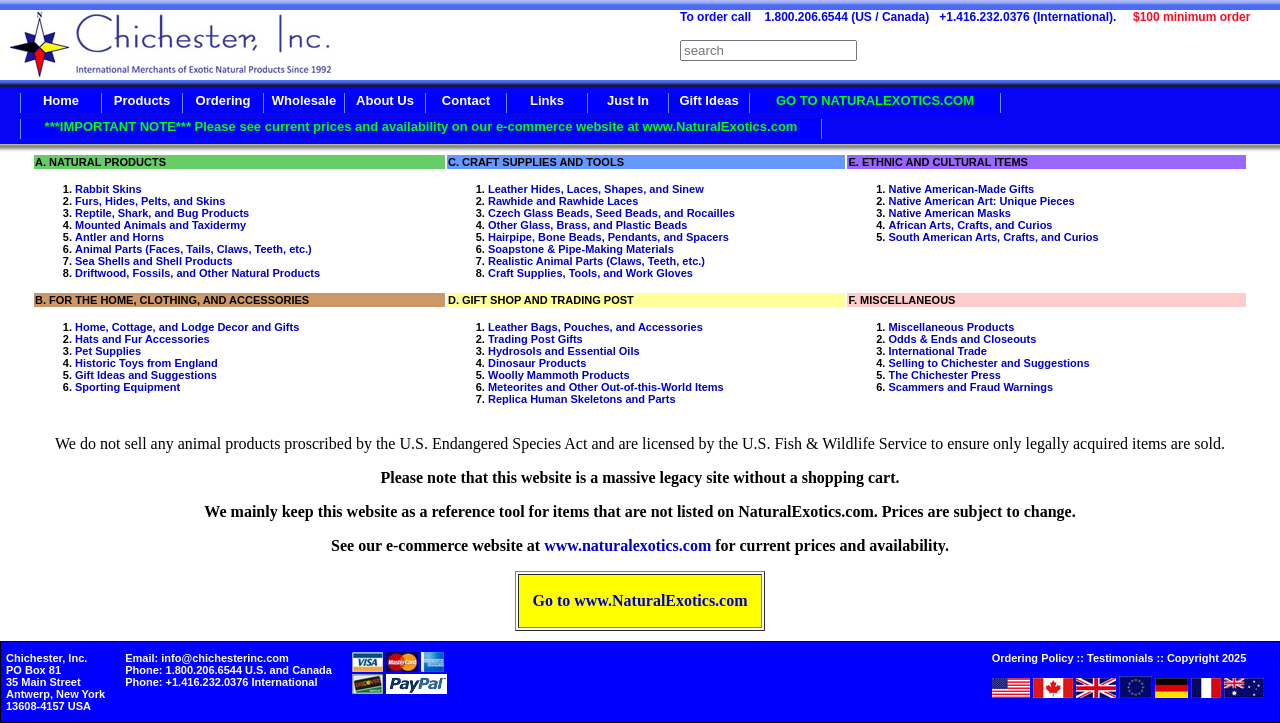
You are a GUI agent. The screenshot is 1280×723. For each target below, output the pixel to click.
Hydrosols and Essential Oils (564, 351)
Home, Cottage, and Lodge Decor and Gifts (187, 327)
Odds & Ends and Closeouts (962, 339)
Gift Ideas (708, 100)
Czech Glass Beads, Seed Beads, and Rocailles (611, 213)
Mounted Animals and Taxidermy (160, 225)
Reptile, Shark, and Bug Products (162, 213)
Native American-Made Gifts (961, 189)
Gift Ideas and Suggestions (146, 375)
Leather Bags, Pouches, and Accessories (595, 327)
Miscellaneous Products (951, 327)
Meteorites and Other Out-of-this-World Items (606, 387)
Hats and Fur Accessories (142, 339)
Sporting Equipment (127, 387)
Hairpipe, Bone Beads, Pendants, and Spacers (608, 237)
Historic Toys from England (146, 363)
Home (61, 100)
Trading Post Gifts (535, 339)
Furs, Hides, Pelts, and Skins (150, 201)
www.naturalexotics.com (627, 545)
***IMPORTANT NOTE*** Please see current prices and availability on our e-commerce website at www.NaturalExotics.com (421, 126)
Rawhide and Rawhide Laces (563, 201)
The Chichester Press (944, 375)
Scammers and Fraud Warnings (970, 387)
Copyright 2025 (1206, 658)
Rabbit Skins (108, 189)
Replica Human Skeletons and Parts (582, 399)
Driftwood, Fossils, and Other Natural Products (197, 273)
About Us (385, 100)
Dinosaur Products (537, 363)
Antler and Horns (119, 237)
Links (547, 100)
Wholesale (304, 100)
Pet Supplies (108, 351)
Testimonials (1120, 658)
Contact (466, 100)
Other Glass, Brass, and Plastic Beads (587, 225)
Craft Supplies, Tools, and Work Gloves (590, 273)
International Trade (937, 351)
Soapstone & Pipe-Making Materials (581, 249)
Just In (628, 100)
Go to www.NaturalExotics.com (639, 600)
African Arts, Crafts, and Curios (970, 225)
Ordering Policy (1033, 658)
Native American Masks (949, 213)
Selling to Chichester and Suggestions (988, 363)
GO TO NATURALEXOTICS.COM (875, 100)
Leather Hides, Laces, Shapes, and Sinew (596, 189)
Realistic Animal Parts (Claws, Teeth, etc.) (596, 261)
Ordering (223, 100)
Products (142, 100)
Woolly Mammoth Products (559, 375)
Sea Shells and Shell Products (154, 261)
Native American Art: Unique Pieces (981, 201)
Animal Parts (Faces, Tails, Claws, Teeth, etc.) (193, 249)
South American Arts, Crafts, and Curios (993, 237)
